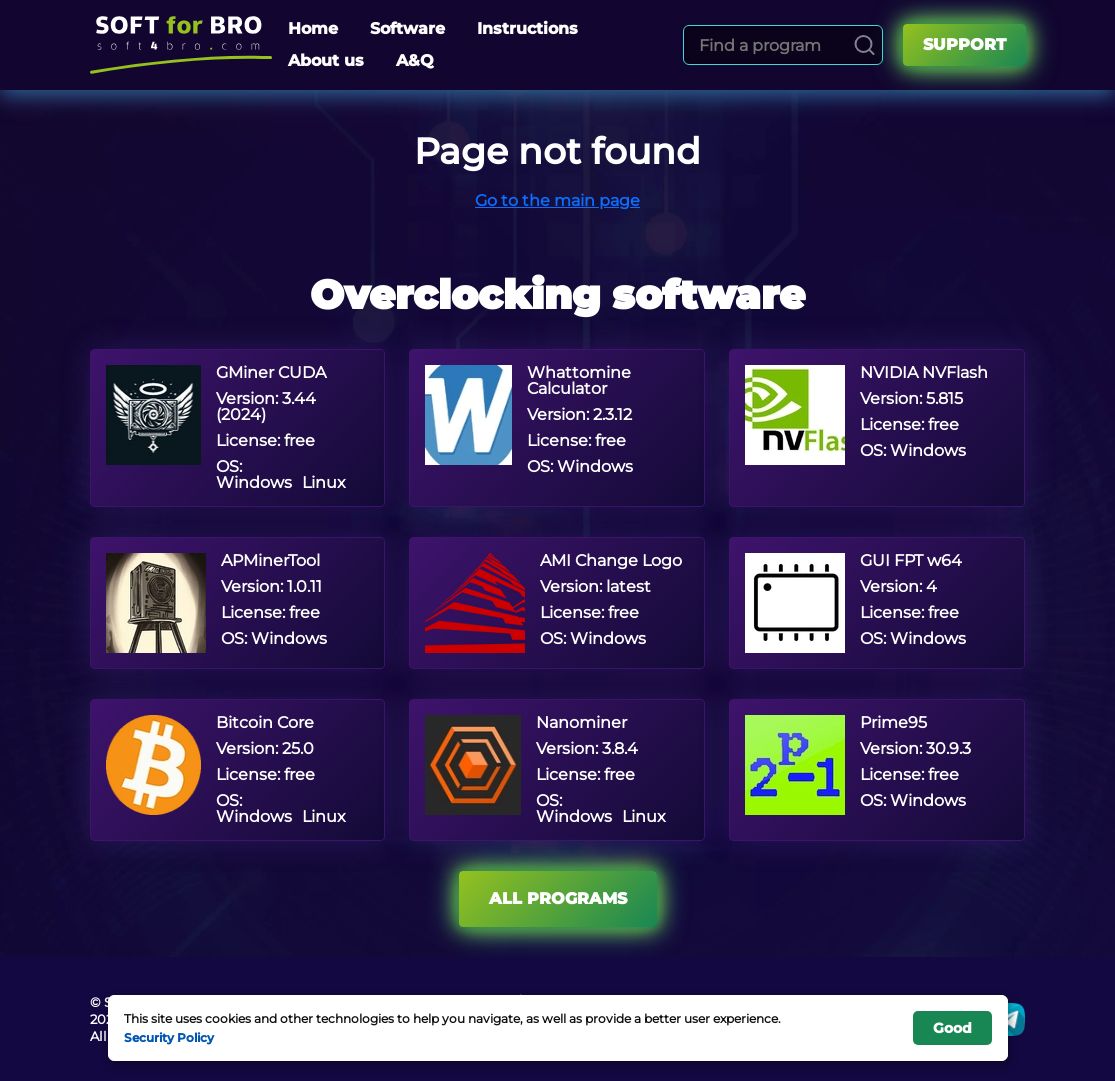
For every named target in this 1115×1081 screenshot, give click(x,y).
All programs (558, 898)
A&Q (415, 60)
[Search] (864, 45)
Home (313, 28)
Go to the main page (557, 200)
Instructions (527, 28)
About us (326, 60)
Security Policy (169, 1037)
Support (964, 44)
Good (952, 1028)
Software (407, 28)
